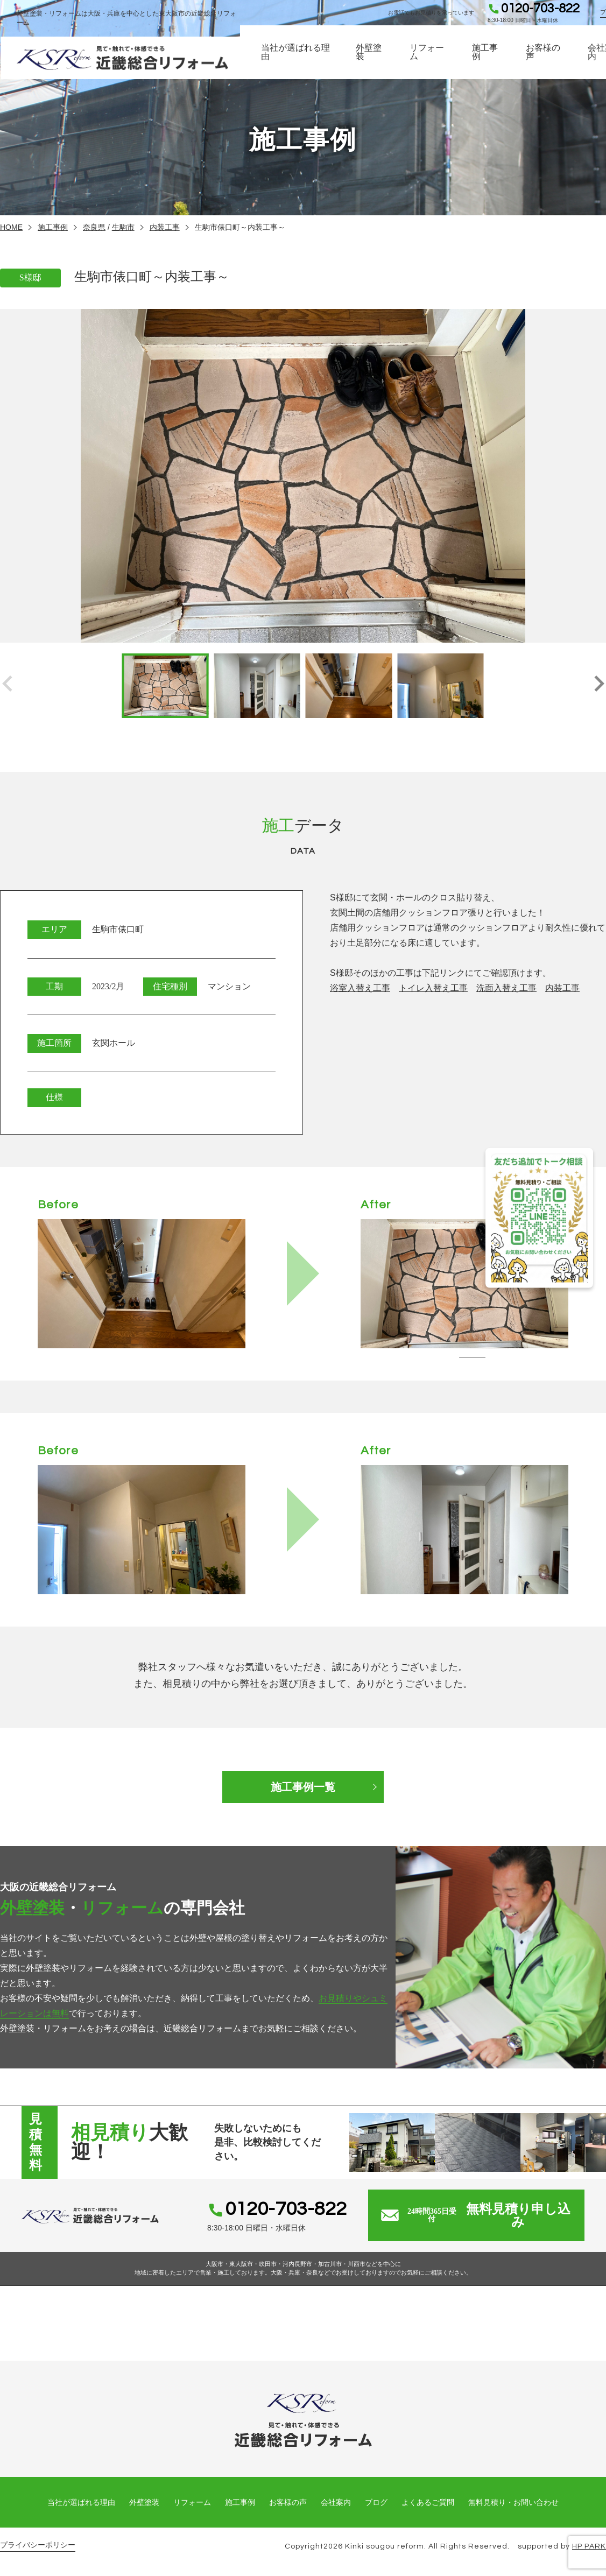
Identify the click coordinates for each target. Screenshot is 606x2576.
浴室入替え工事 (360, 988)
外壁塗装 (370, 53)
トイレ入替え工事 (433, 988)
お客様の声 (544, 53)
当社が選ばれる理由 (298, 53)
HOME (11, 227)
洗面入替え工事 (506, 988)
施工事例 (486, 53)
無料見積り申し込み (475, 2215)
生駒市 (123, 227)
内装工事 (165, 227)
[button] (598, 686)
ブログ (376, 2502)
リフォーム (428, 53)
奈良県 (94, 227)
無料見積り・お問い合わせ (513, 2502)
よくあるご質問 (427, 2502)
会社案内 (336, 2502)
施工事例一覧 (303, 1787)
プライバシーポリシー (37, 2545)
